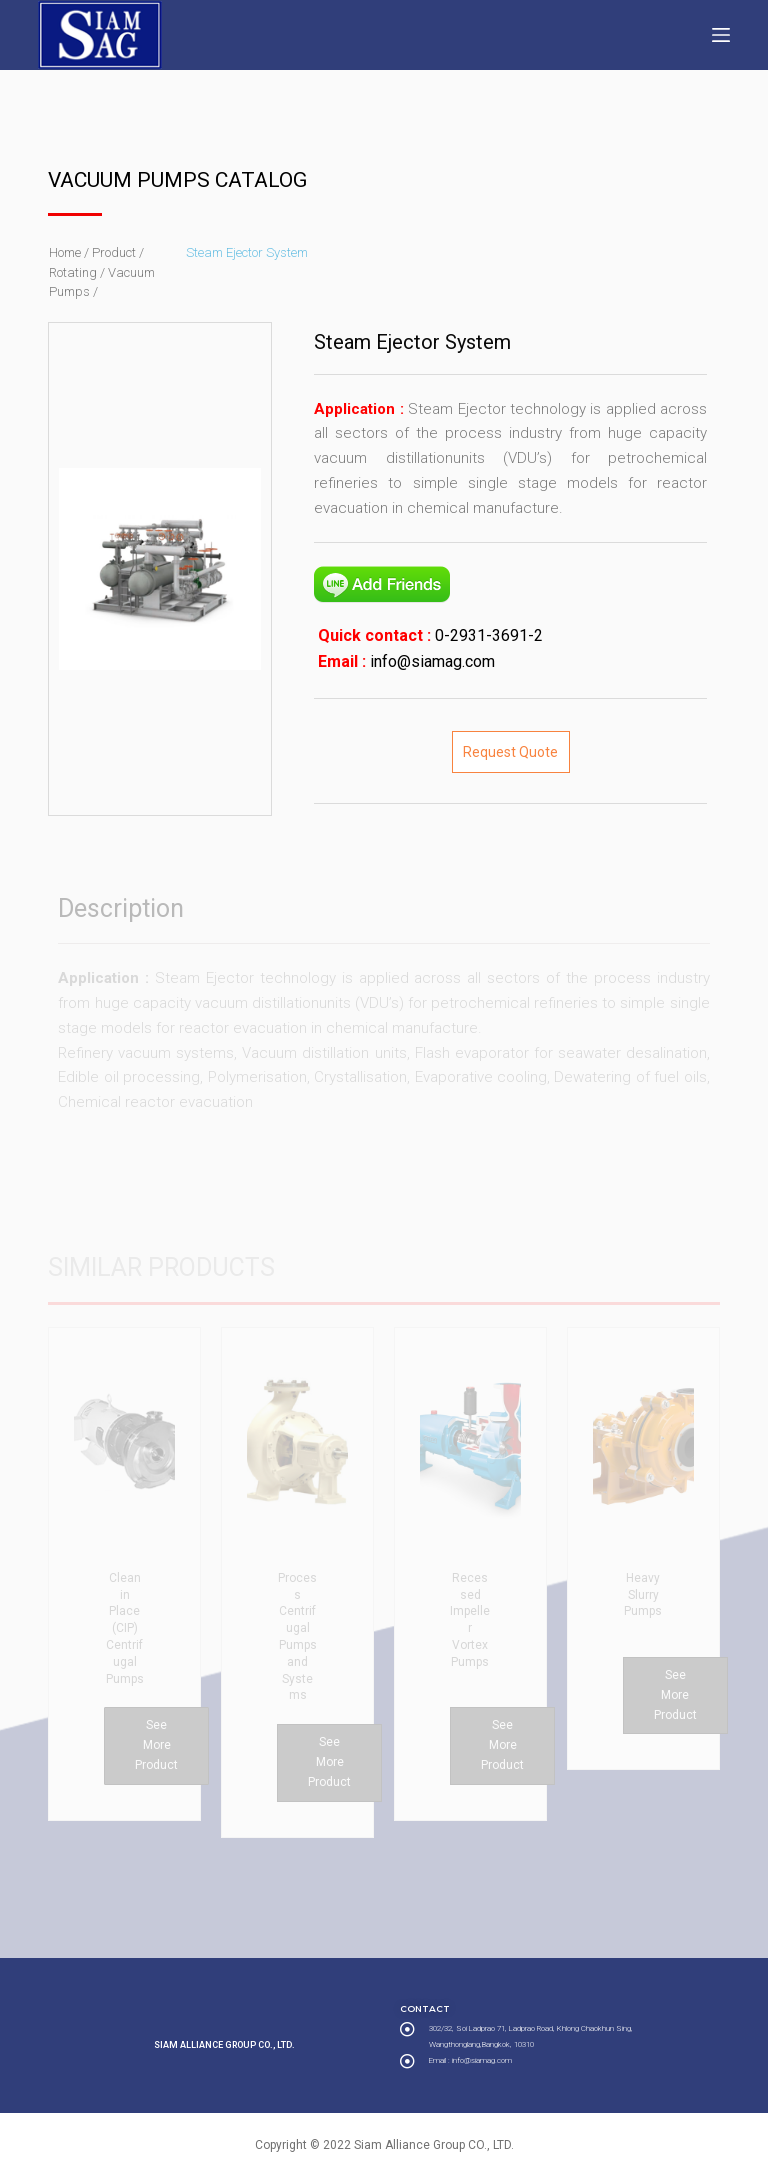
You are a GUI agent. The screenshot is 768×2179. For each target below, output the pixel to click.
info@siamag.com (430, 661)
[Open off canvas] (721, 35)
